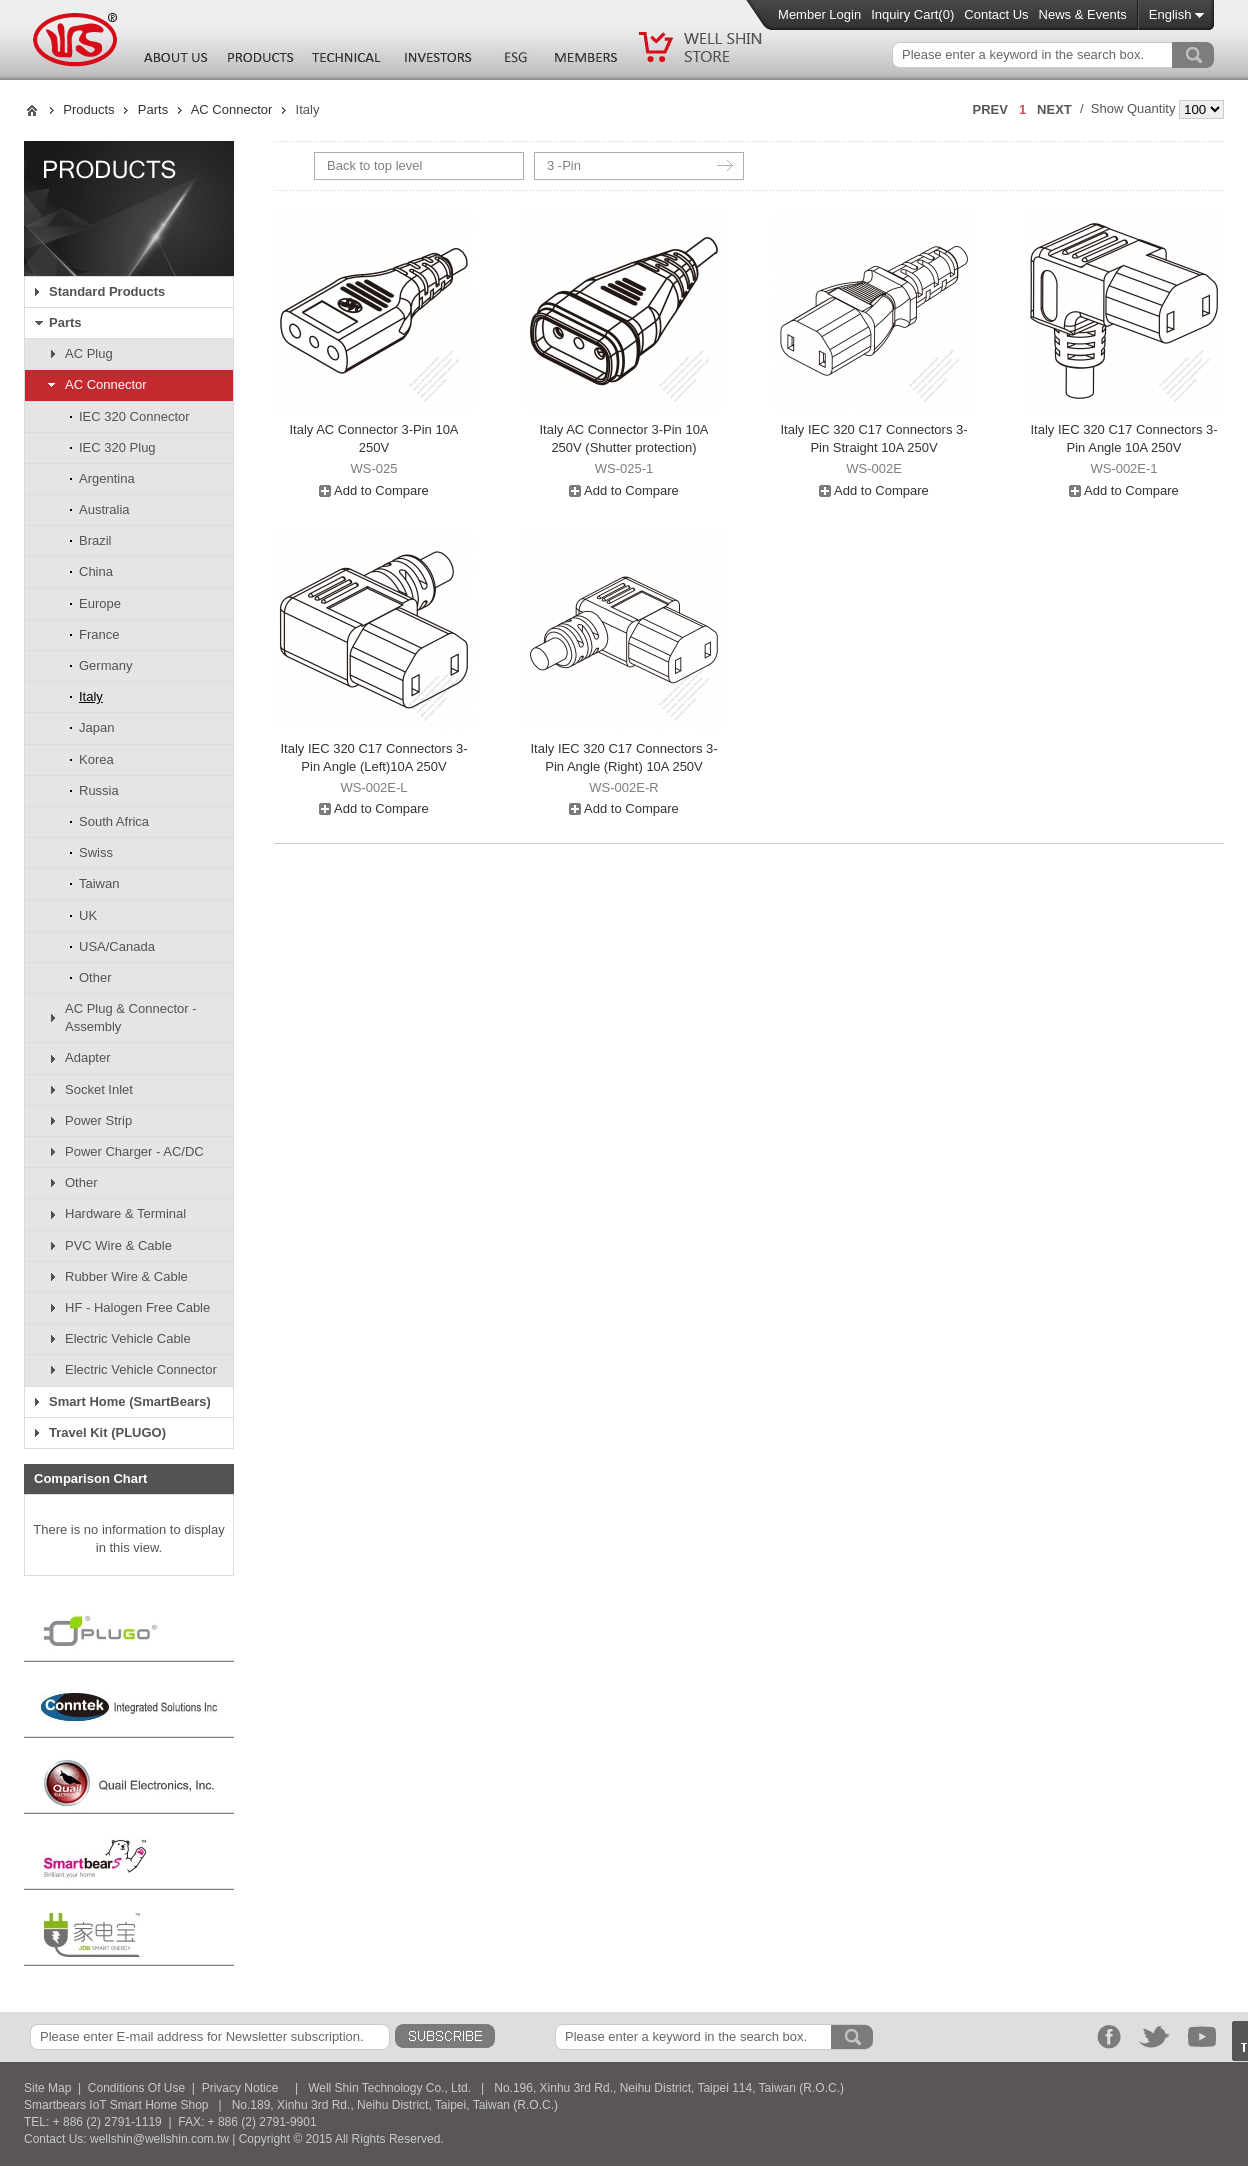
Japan (96, 727)
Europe (100, 603)
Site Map (47, 2088)
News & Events (1083, 14)
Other (95, 977)
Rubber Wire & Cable (126, 1276)
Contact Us (996, 14)
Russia (99, 790)
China (96, 571)
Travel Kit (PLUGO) (107, 1432)
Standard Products (107, 291)
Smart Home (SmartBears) (130, 1401)
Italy (91, 696)
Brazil (95, 540)
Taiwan (99, 883)
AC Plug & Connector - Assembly (131, 1017)
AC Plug (89, 353)
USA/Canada (117, 946)
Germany (105, 665)
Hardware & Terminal (125, 1213)
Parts (153, 109)
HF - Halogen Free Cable (137, 1307)
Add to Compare (374, 490)
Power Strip (98, 1120)
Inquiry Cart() (912, 14)
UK (88, 915)
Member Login (819, 14)
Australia (104, 509)
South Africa (114, 821)
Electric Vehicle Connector (141, 1369)
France (99, 634)
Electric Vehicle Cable (128, 1338)
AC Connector (232, 109)
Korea (96, 759)
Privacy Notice (240, 2088)
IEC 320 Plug (117, 447)
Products (88, 109)
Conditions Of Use (136, 2088)
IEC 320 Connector (134, 416)
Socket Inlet (99, 1089)
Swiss (96, 852)
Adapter (88, 1057)
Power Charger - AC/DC (134, 1151)
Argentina (107, 478)
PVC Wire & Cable (118, 1245)
